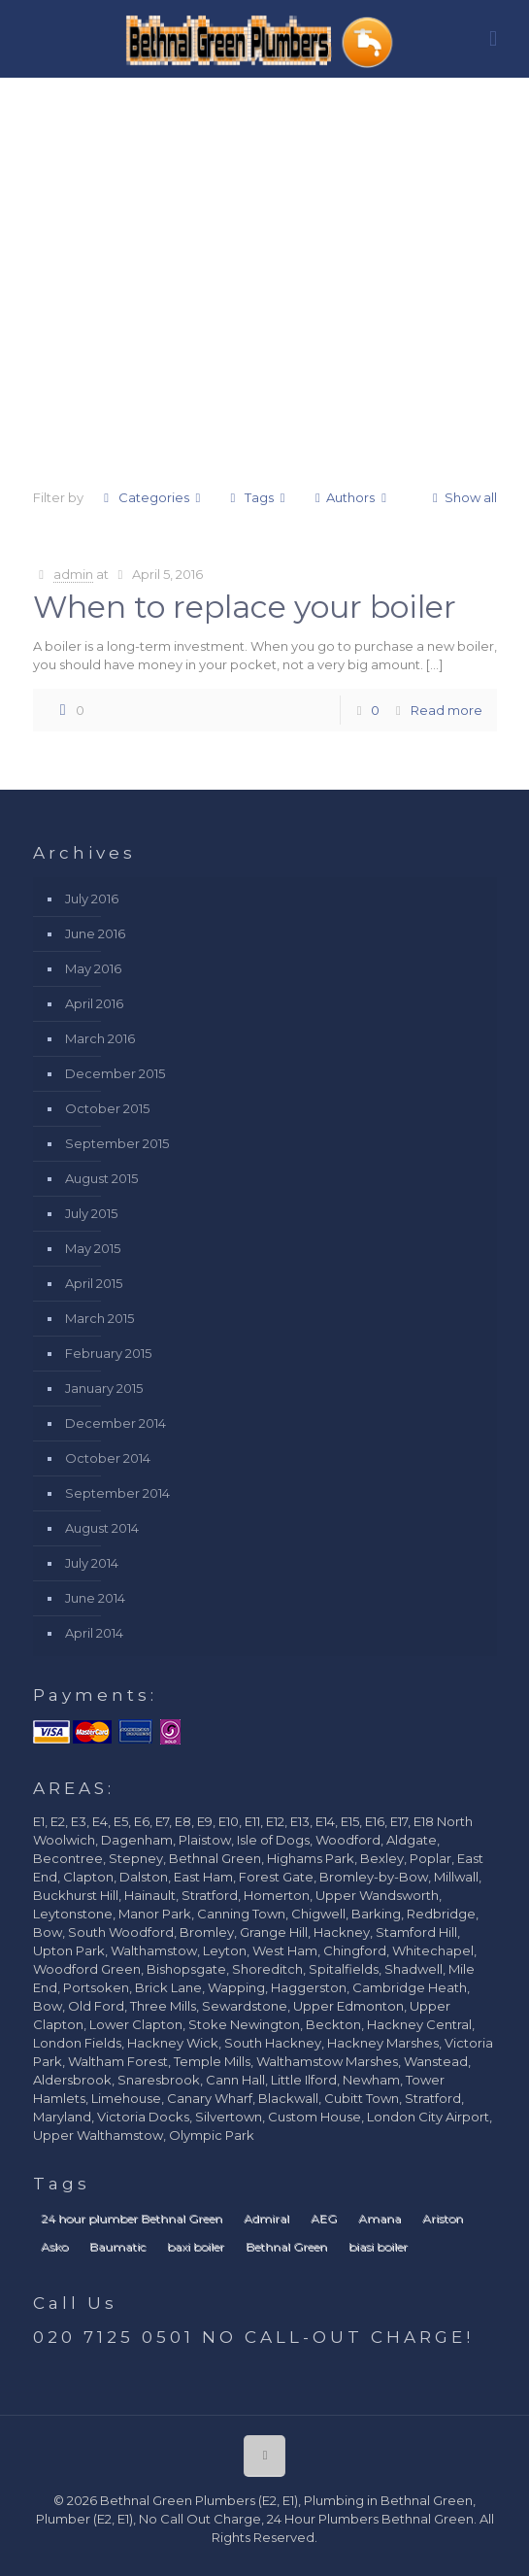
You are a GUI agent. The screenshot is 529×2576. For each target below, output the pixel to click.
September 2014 (117, 1493)
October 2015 (107, 1108)
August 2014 (102, 1528)
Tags (257, 497)
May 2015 (92, 1248)
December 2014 (115, 1423)
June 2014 (95, 1598)
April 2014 (94, 1633)
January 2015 (104, 1388)
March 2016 (100, 1038)
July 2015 (91, 1213)
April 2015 (93, 1283)
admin (73, 574)
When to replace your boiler (244, 607)
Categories (152, 497)
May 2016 (93, 968)
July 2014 (91, 1563)
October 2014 (107, 1458)
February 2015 (108, 1353)
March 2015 (99, 1318)
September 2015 (117, 1143)
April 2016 (94, 1003)
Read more (446, 710)
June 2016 (95, 933)
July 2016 (91, 898)
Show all (461, 497)
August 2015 (101, 1178)
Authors (350, 497)
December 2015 (115, 1073)
